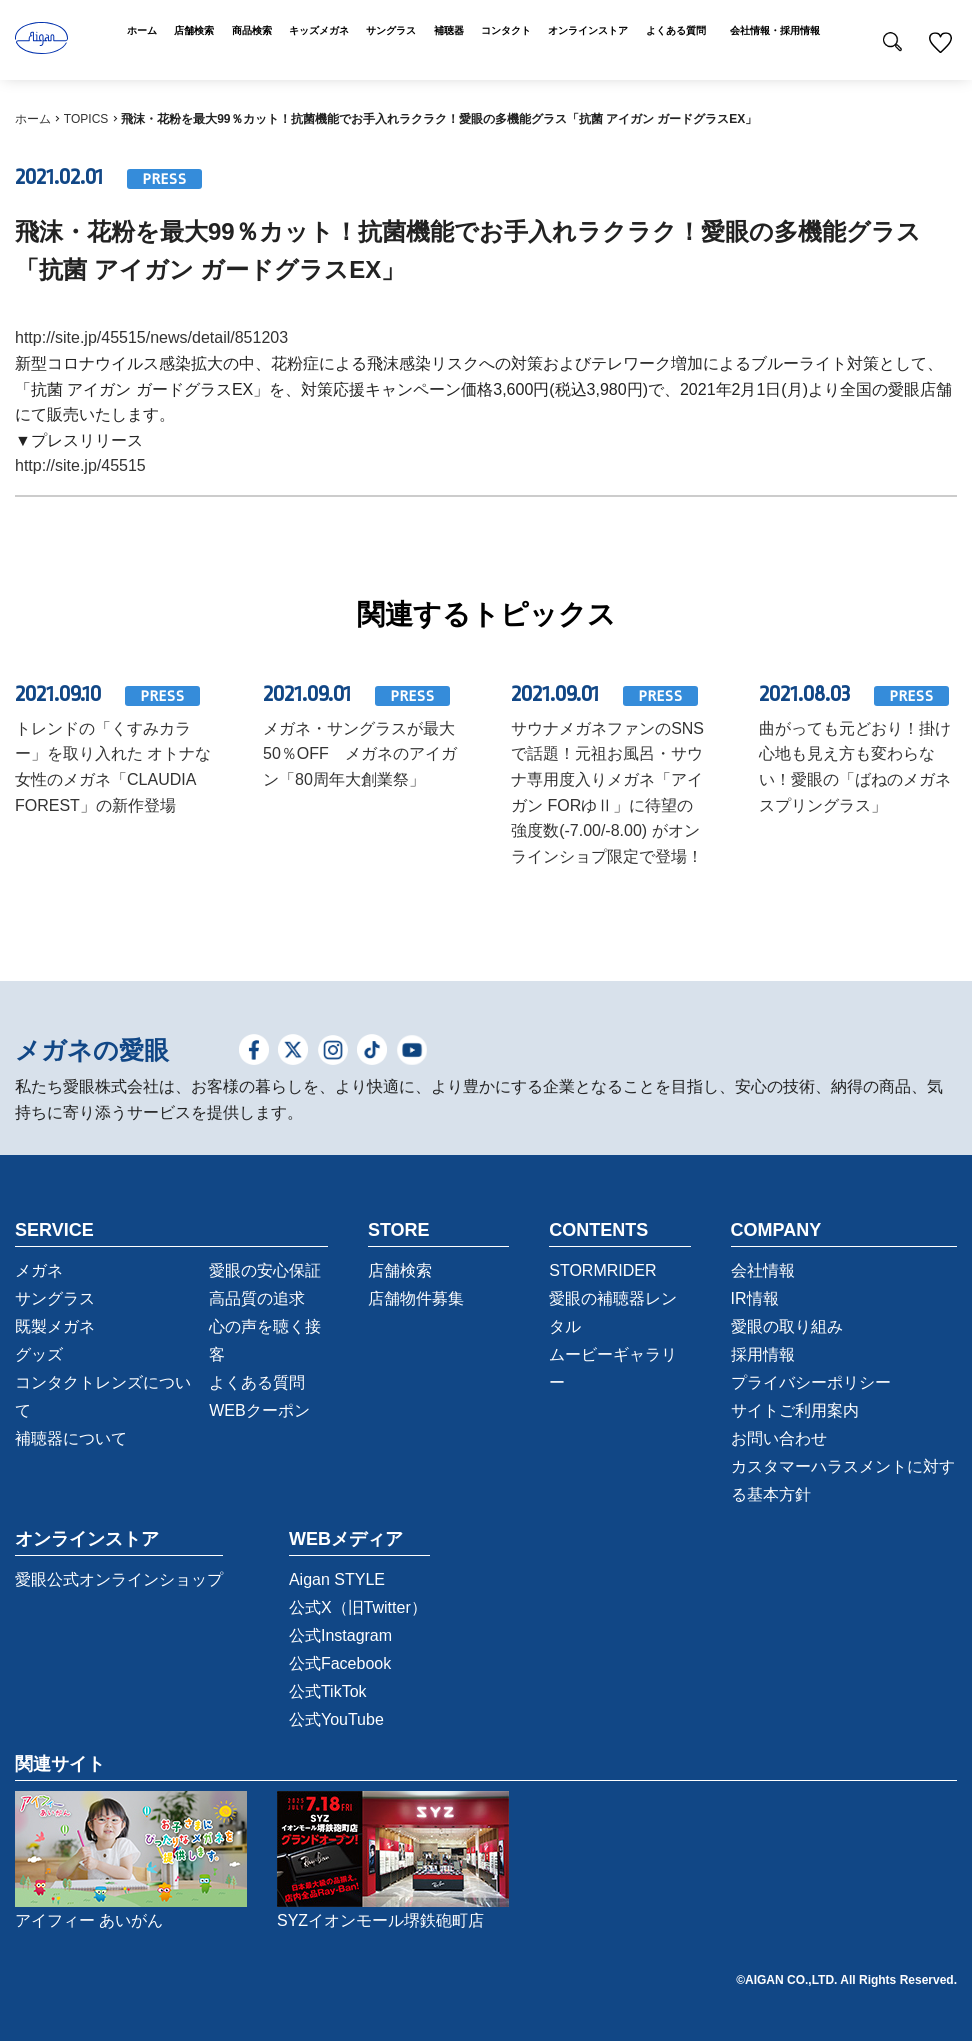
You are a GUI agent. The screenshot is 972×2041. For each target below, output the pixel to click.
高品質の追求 (257, 1298)
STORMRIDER (602, 1270)
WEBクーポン (259, 1410)
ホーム (33, 119)
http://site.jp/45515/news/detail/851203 (151, 337)
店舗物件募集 (416, 1298)
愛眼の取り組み (787, 1326)
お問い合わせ (779, 1438)
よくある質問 (257, 1382)
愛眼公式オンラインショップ (119, 1579)
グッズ (39, 1354)
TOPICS (86, 119)
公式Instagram (340, 1635)
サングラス (55, 1298)
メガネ (39, 1270)
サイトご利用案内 (795, 1410)
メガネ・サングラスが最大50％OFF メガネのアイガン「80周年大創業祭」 (360, 754)
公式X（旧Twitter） (358, 1607)
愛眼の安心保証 (265, 1270)
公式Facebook (340, 1663)
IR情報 (755, 1298)
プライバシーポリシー (811, 1382)
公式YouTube (336, 1719)
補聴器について (71, 1438)
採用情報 (763, 1354)
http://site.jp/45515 (80, 465)
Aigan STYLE (337, 1579)
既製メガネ (55, 1326)
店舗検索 (400, 1270)
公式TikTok (328, 1691)
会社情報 (763, 1270)
